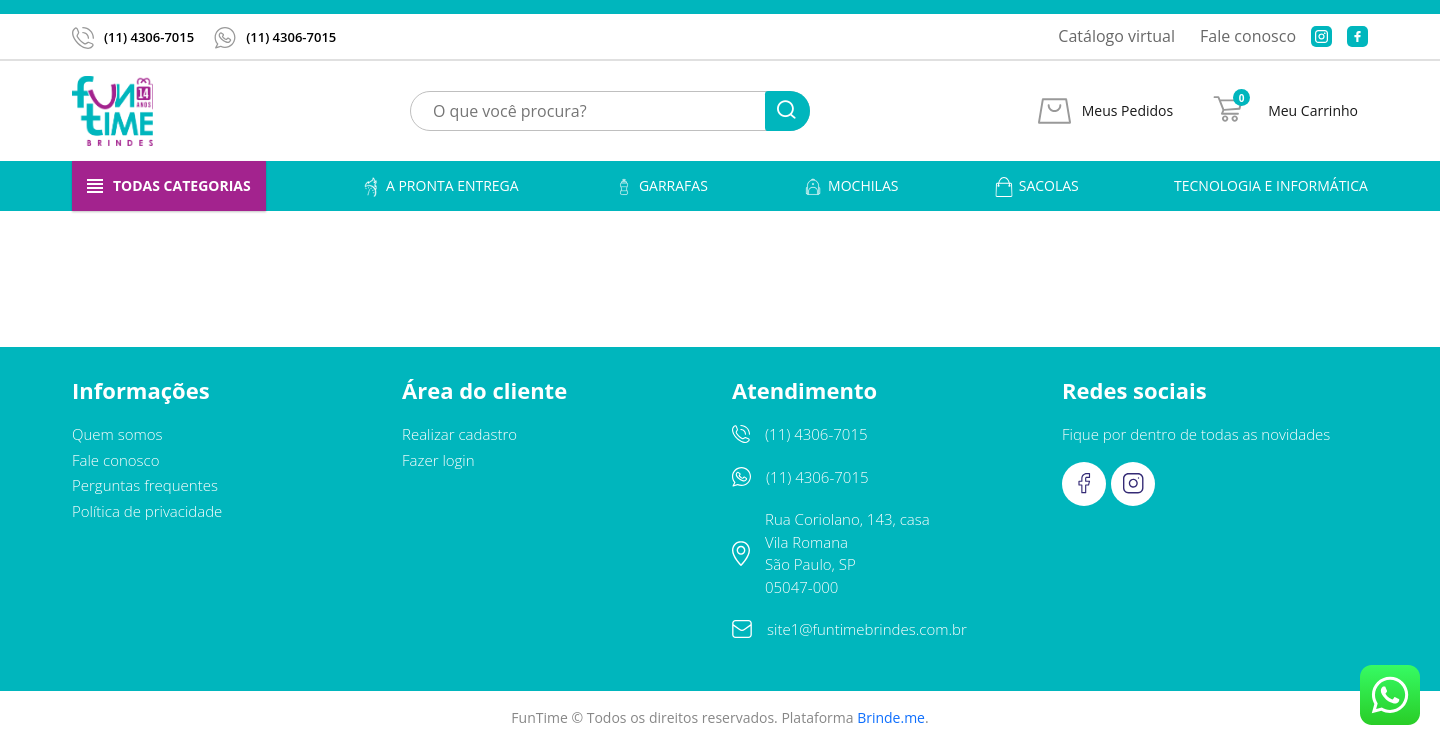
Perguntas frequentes (145, 485)
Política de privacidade (147, 511)
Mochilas (850, 186)
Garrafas (661, 186)
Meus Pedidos (1127, 111)
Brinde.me (891, 717)
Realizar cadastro (459, 434)
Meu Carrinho (1313, 111)
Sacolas (1036, 186)
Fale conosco (1248, 36)
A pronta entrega (440, 186)
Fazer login (438, 460)
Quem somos (117, 434)
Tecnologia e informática (1271, 185)
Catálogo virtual (1116, 36)
